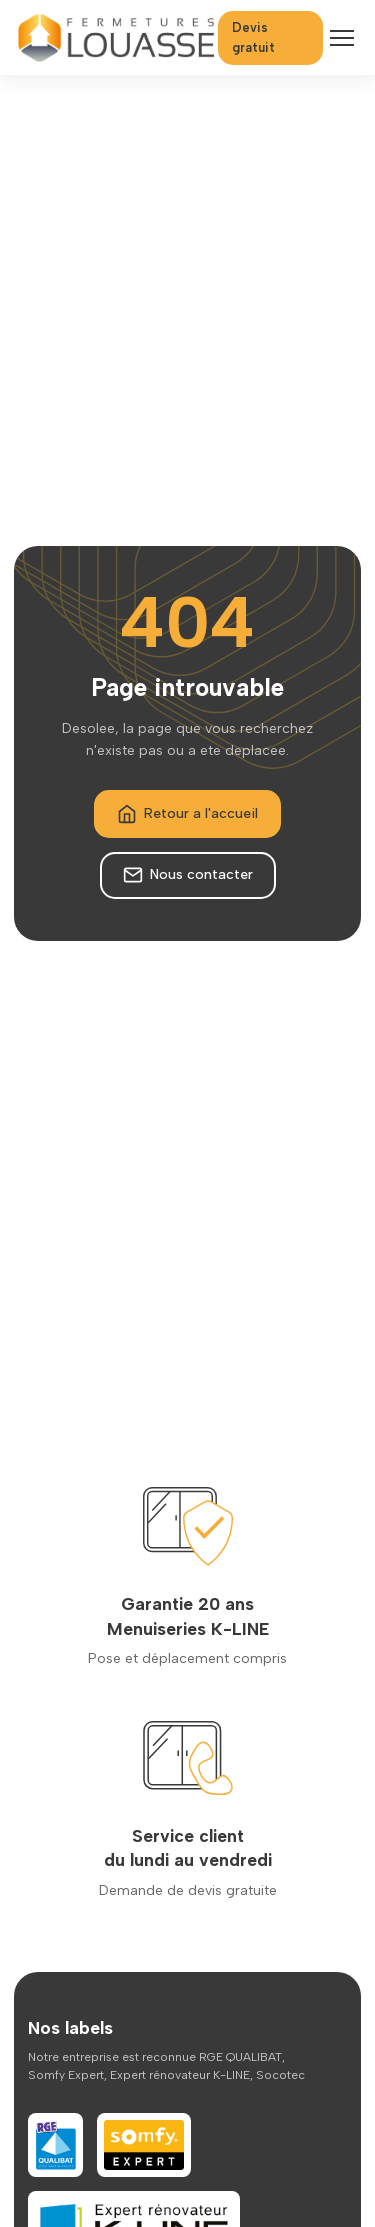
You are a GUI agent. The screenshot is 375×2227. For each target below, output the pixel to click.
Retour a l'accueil (187, 814)
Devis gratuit (253, 37)
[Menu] (342, 38)
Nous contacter (188, 875)
